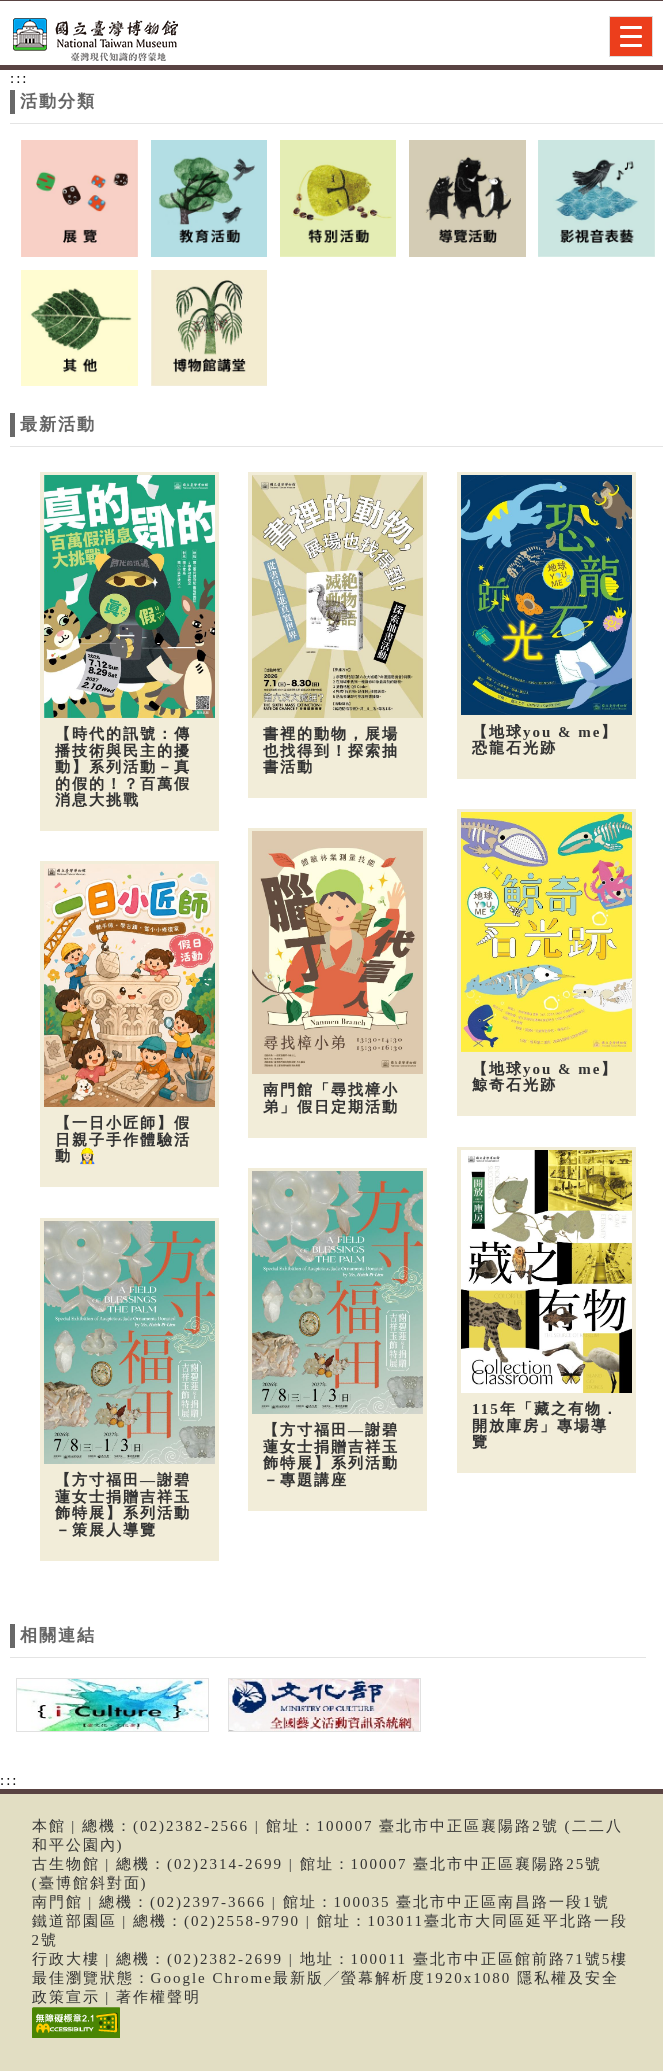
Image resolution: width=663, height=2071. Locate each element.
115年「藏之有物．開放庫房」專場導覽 (539, 1417)
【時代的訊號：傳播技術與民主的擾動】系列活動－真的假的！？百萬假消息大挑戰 (123, 767)
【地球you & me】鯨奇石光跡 (539, 1073)
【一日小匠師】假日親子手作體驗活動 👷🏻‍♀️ (123, 1136)
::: (19, 78)
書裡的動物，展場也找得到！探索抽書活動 (328, 750)
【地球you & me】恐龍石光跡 (539, 740)
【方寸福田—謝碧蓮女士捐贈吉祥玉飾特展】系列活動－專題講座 (328, 1448)
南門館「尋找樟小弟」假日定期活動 (328, 1095)
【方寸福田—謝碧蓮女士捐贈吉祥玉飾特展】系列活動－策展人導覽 (123, 1498)
